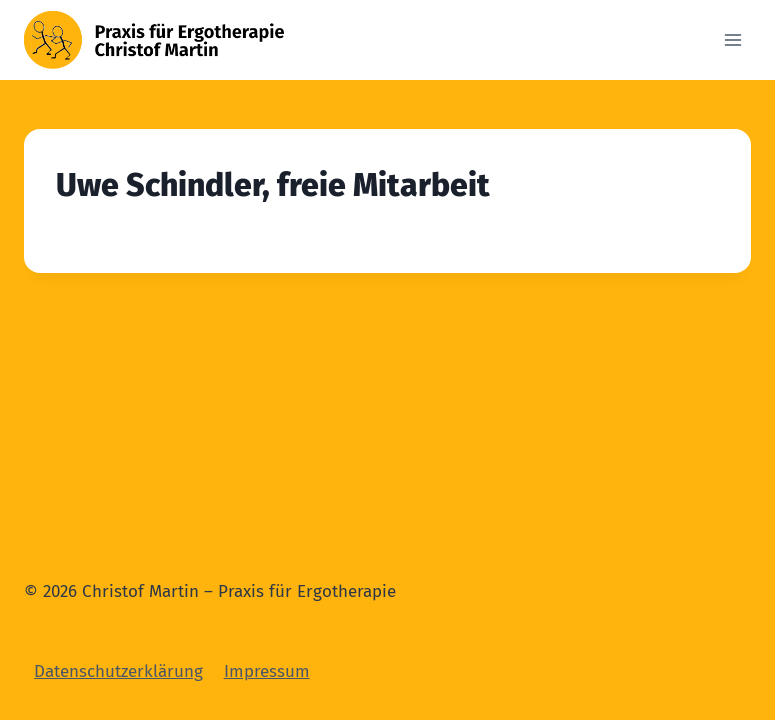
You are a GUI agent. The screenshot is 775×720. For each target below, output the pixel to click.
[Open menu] (732, 39)
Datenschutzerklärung (118, 671)
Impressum (267, 671)
